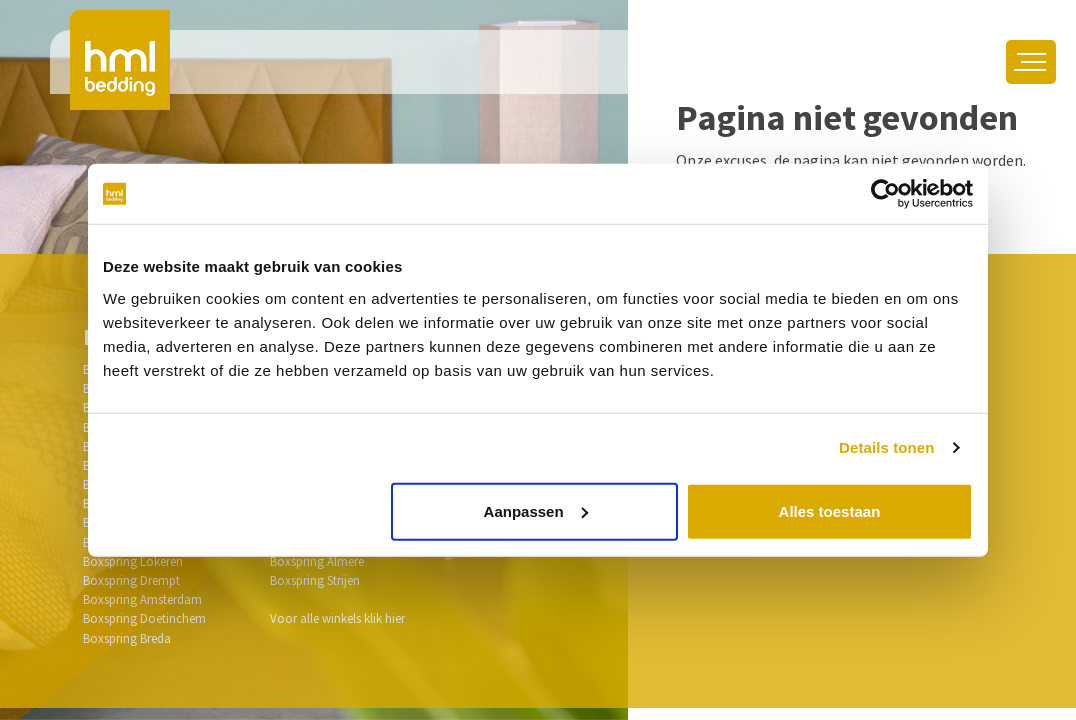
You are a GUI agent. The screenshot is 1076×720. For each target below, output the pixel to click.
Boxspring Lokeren (133, 561)
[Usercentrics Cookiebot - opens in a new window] (885, 194)
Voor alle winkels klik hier (337, 618)
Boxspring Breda (127, 638)
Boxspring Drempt (131, 580)
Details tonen (886, 447)
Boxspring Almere (317, 561)
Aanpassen (536, 510)
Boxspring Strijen (315, 580)
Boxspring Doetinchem (144, 618)
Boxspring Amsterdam (142, 599)
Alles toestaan (830, 510)
